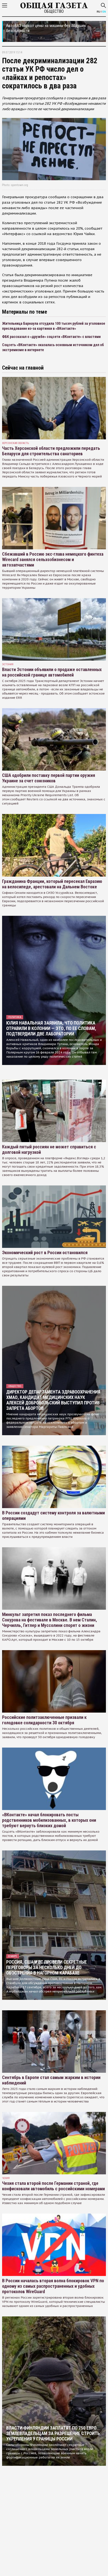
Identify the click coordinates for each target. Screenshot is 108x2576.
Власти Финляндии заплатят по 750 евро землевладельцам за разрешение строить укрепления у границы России (53, 2433)
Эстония (7, 664)
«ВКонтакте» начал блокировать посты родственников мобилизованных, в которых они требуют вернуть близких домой (49, 1820)
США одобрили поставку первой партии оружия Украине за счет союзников (48, 778)
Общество (54, 11)
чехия (6, 2178)
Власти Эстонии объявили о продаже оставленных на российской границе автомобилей (52, 672)
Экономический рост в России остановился (45, 1252)
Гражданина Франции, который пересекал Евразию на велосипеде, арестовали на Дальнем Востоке (52, 884)
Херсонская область (15, 443)
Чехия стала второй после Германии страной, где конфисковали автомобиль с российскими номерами (53, 2186)
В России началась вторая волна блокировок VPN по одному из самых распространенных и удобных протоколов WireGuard (53, 2286)
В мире (12, 1956)
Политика (14, 1017)
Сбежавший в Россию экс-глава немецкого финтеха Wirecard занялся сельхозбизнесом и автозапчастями (52, 559)
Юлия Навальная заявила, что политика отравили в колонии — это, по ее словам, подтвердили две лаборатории (51, 1028)
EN (104, 11)
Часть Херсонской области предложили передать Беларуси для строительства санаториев (51, 451)
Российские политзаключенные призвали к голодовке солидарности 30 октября (44, 1720)
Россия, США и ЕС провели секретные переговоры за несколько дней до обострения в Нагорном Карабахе (46, 1967)
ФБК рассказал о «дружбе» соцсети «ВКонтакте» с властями (51, 336)
